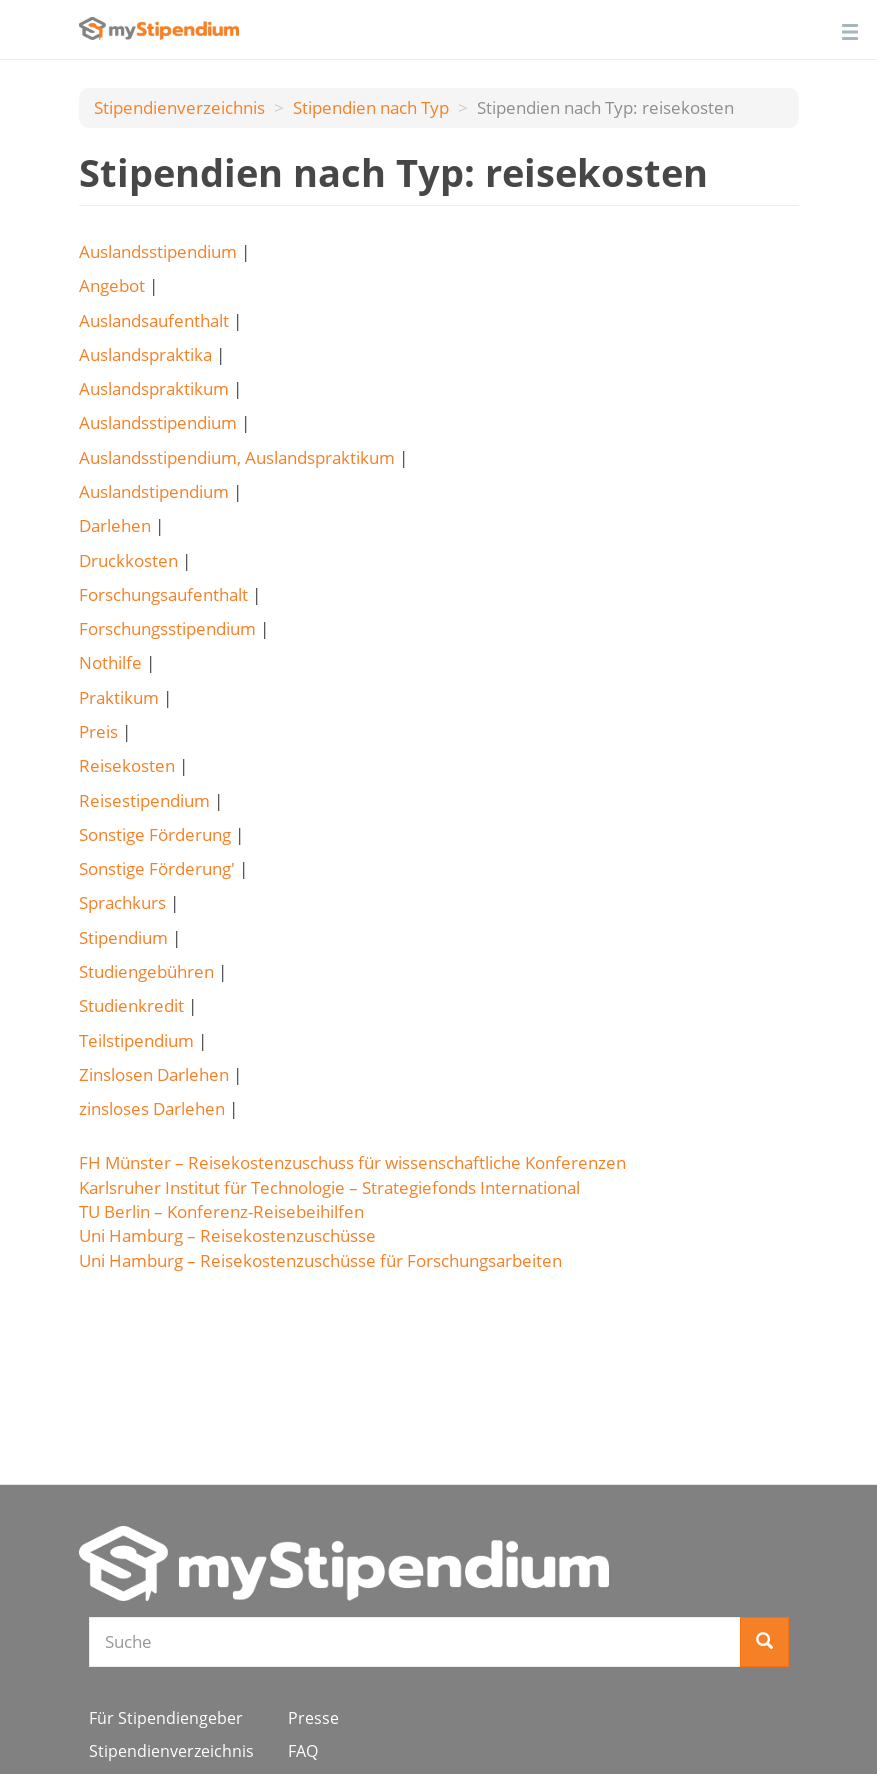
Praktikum (119, 697)
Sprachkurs (122, 902)
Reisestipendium (144, 800)
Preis (98, 731)
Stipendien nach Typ (371, 107)
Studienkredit (131, 1005)
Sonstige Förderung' (157, 868)
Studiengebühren (146, 971)
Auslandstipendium (154, 491)
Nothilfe (110, 662)
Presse (313, 1718)
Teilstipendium (136, 1040)
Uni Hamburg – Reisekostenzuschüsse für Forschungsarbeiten (320, 1260)
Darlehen (115, 525)
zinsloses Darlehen (152, 1108)
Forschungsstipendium (167, 628)
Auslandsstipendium (158, 251)
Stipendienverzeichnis (179, 107)
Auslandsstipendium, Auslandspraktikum (237, 457)
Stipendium (123, 937)
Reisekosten (127, 765)
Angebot (112, 285)
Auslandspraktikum (154, 388)
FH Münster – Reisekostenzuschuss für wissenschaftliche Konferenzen (352, 1162)
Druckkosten (128, 560)
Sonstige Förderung (155, 834)
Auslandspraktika (145, 354)
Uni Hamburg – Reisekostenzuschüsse (227, 1235)
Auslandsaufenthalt (154, 320)
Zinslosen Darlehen (154, 1074)
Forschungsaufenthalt (163, 594)
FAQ (303, 1751)
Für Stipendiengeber (166, 1718)
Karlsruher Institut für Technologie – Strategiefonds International (329, 1187)
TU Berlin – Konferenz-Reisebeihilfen (221, 1211)
